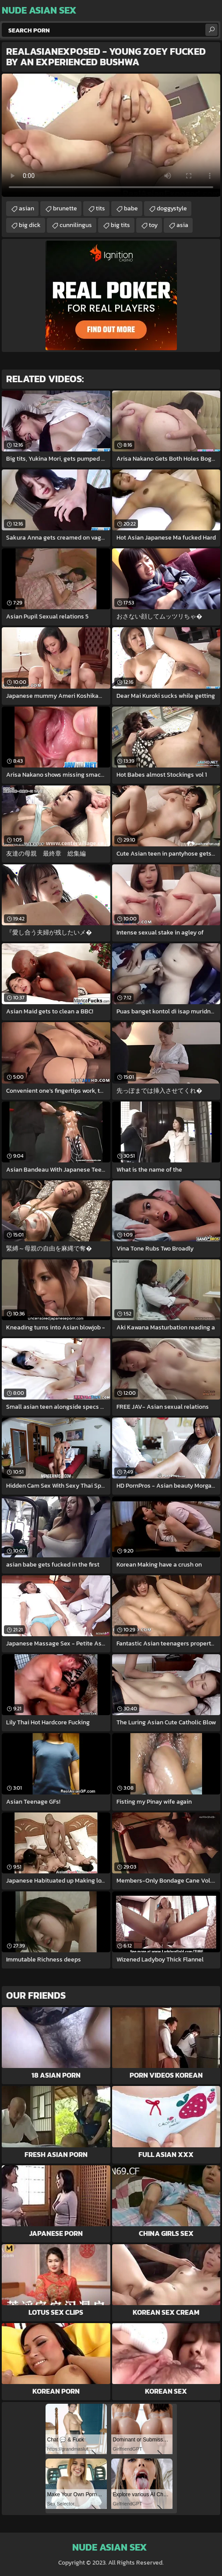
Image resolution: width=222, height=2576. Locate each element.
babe (131, 208)
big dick (30, 225)
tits (100, 208)
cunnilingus (76, 225)
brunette (65, 208)
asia (182, 225)
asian (26, 208)
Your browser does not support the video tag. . (111, 135)
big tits (120, 225)
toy (153, 225)
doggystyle (172, 208)
